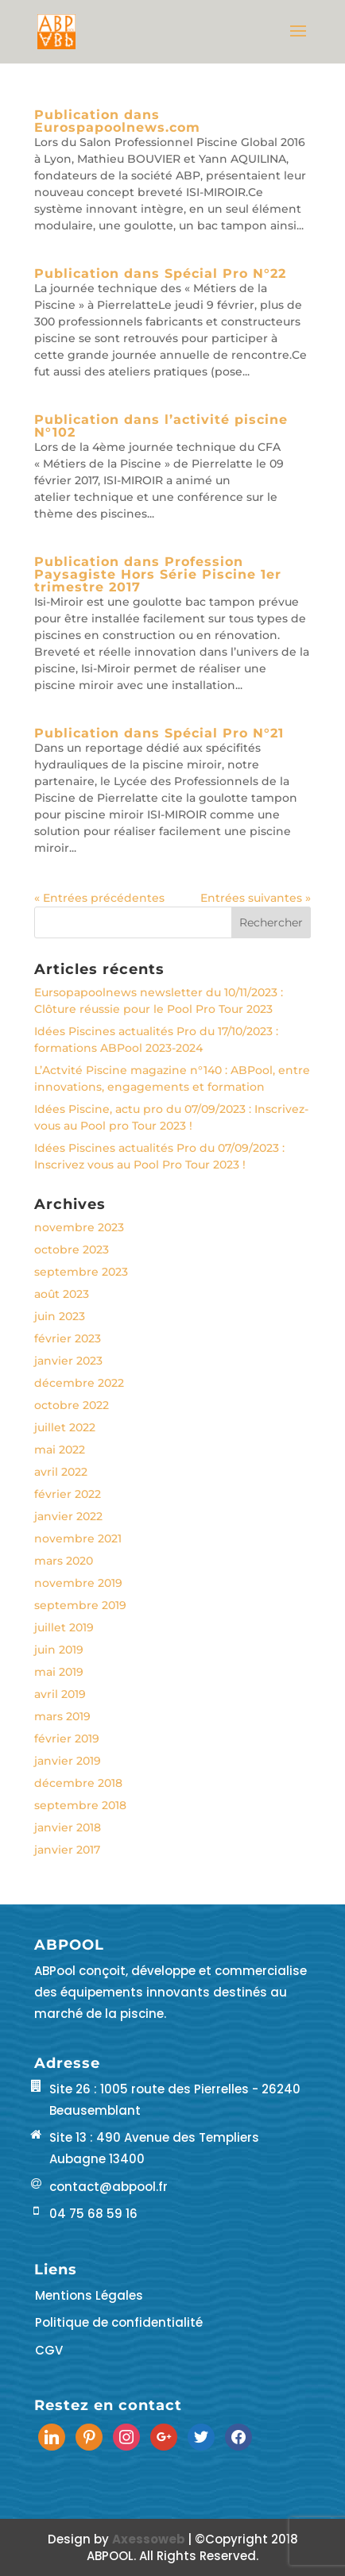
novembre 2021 (78, 1538)
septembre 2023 (81, 1272)
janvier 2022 (68, 1516)
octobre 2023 (71, 1249)
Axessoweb (150, 2539)
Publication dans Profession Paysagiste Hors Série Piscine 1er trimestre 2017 (157, 574)
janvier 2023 (68, 1360)
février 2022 (67, 1494)
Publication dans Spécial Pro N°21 (159, 733)
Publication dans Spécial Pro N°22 (160, 273)
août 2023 (61, 1294)
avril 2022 (60, 1472)
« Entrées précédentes (99, 898)
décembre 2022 (79, 1383)
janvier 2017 (67, 1849)
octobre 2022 (71, 1405)
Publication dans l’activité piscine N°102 (161, 426)
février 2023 (67, 1338)
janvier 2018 (67, 1827)
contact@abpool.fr (108, 2186)
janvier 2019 (67, 1761)
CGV (49, 2350)
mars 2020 (63, 1561)
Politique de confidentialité (119, 2322)
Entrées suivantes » (255, 898)
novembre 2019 (78, 1583)
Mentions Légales (89, 2295)
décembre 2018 (78, 1783)
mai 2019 (58, 1672)
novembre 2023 (79, 1227)
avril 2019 (60, 1694)
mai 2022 (59, 1449)
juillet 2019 (64, 1627)
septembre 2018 (80, 1805)
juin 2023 (59, 1316)
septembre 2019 (80, 1605)
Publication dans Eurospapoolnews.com (117, 121)
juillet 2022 (64, 1427)
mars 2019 (62, 1716)
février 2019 (66, 1738)
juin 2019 (58, 1649)
